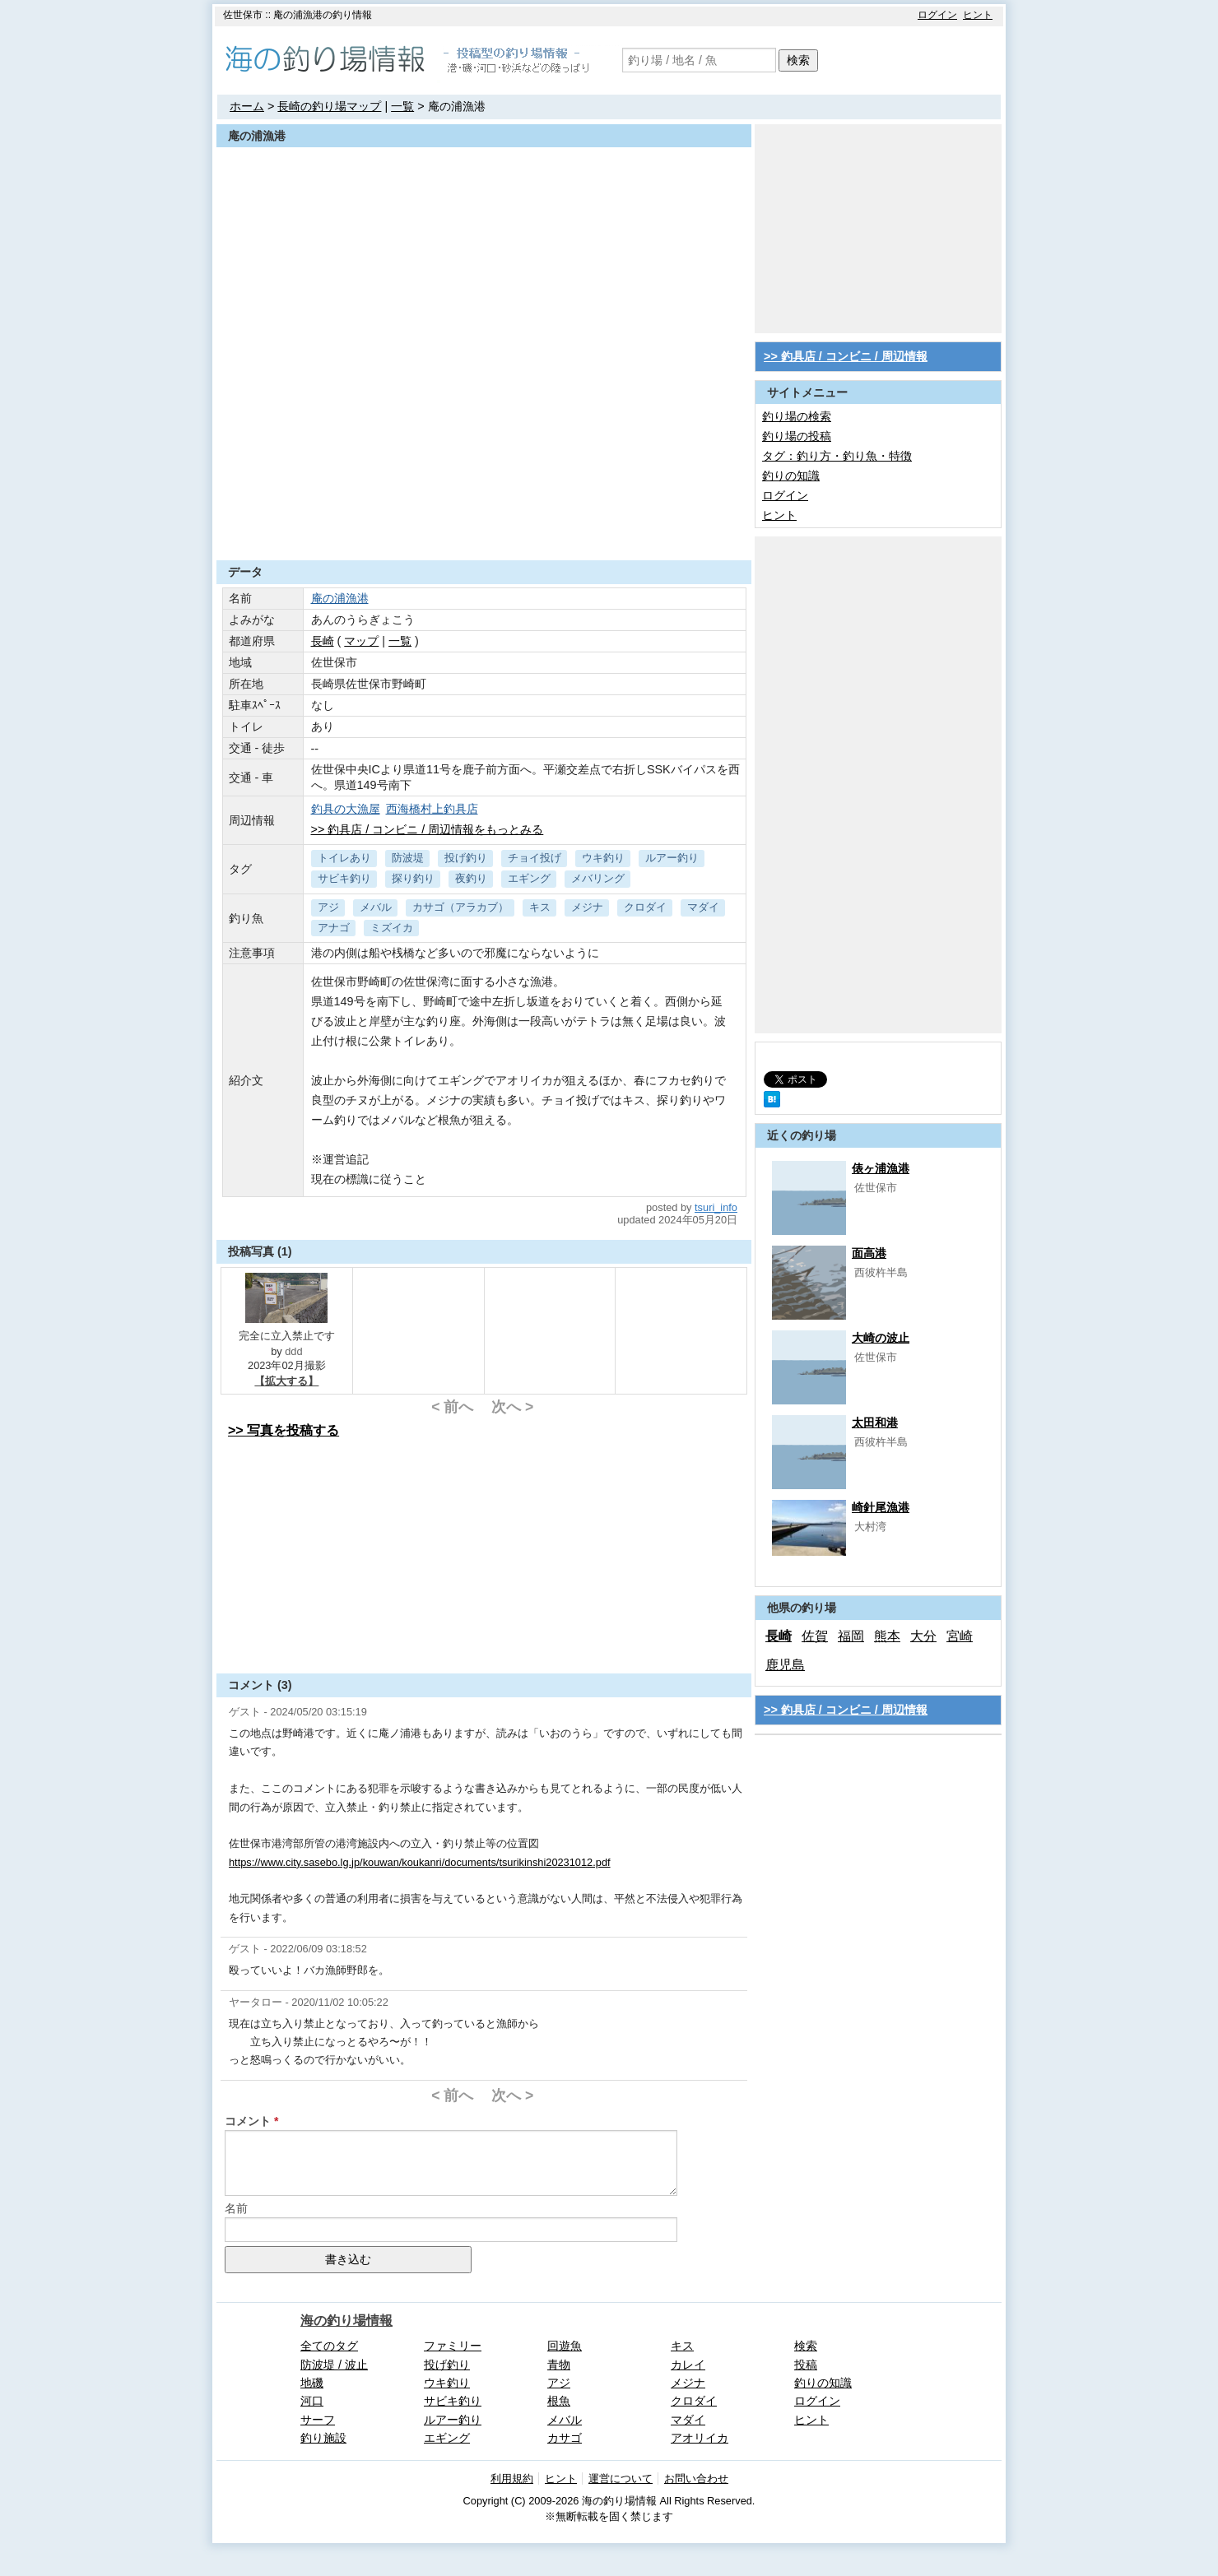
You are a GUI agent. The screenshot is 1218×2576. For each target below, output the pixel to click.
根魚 (558, 2400)
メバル (376, 907)
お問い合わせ (696, 2478)
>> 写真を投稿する (283, 1430)
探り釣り (413, 878)
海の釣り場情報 (346, 2321)
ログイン (937, 15)
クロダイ (645, 907)
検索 (798, 60)
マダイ (703, 907)
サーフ (317, 2419)
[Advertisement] (483, 520)
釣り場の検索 (796, 416)
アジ (328, 907)
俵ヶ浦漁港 (880, 1168)
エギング (529, 878)
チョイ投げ (534, 858)
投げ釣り (465, 858)
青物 (558, 2364)
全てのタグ (329, 2345)
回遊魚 (564, 2345)
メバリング (598, 878)
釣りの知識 (791, 475)
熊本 (887, 1636)
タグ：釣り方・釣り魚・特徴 (837, 455)
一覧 (402, 106)
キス (540, 907)
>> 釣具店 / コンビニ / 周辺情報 (845, 356)
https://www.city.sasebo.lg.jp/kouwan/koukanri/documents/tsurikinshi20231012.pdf (420, 1862)
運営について (620, 2478)
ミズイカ (391, 927)
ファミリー (452, 2345)
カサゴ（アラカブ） (460, 907)
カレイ (688, 2364)
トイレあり (344, 858)
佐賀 (815, 1636)
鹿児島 (785, 1665)
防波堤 (408, 858)
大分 (923, 1636)
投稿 (805, 2364)
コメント (248, 2121)
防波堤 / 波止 (334, 2364)
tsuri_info (716, 1207)
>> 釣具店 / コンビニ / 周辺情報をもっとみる (427, 829)
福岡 (851, 1636)
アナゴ (334, 927)
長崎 (322, 640)
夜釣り (471, 878)
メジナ (587, 907)
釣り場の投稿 (796, 436)
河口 (311, 2400)
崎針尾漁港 (880, 1507)
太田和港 (875, 1422)
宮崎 (959, 1636)
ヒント (978, 15)
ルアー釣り (672, 858)
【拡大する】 (286, 1381)
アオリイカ (699, 2437)
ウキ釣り (603, 858)
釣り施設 (323, 2437)
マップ (361, 640)
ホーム (247, 106)
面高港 (869, 1253)
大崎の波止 (880, 1337)
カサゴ (564, 2437)
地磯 (311, 2382)
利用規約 (511, 2478)
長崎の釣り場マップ (329, 106)
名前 (236, 2208)
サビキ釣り (344, 878)
